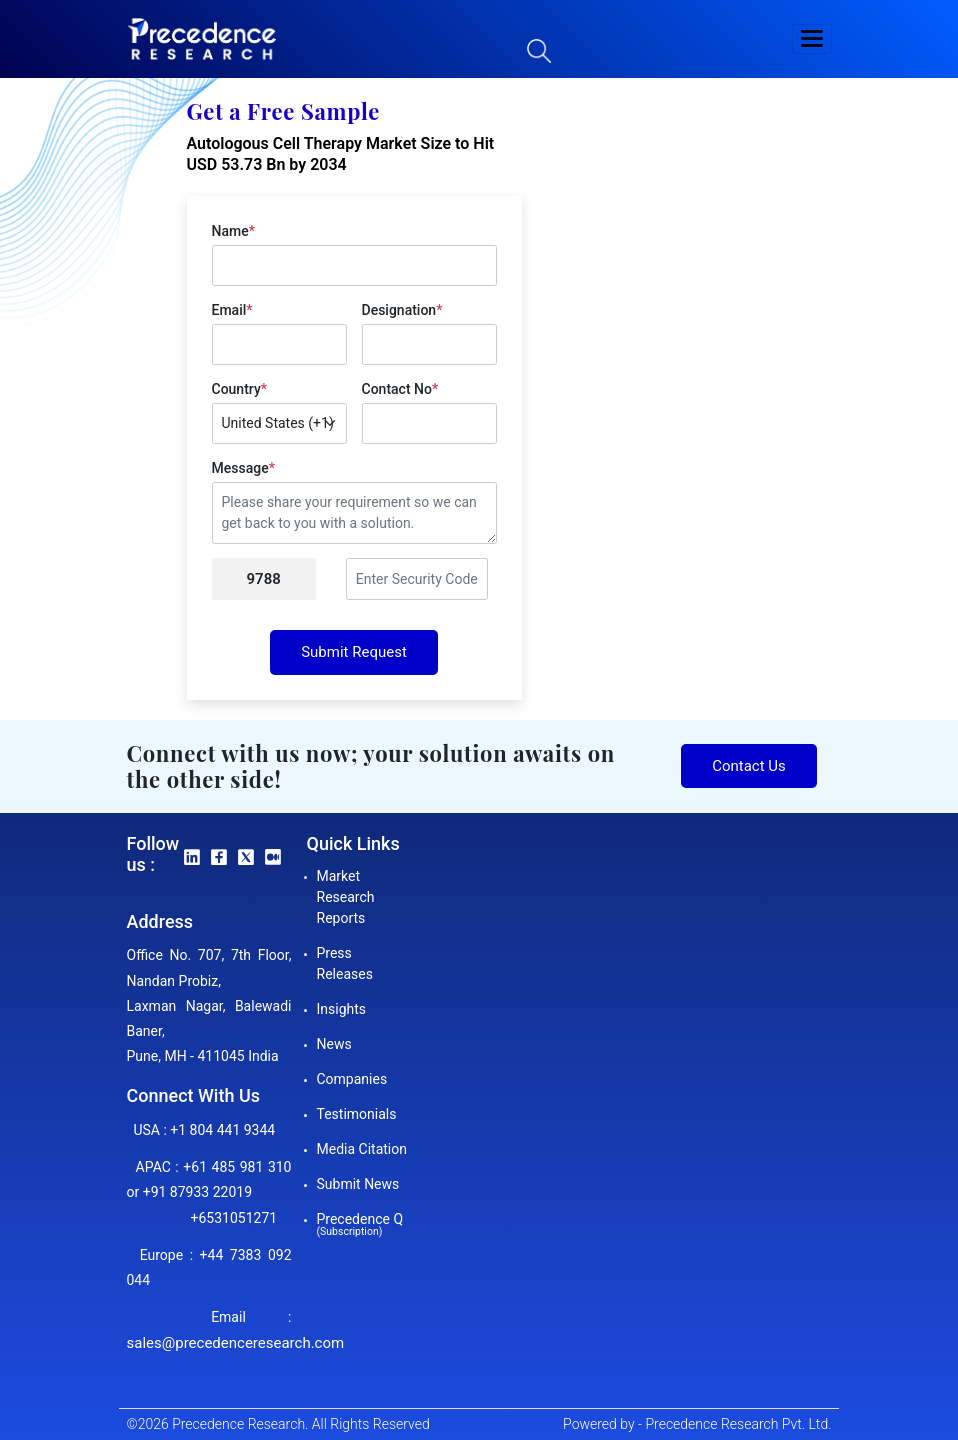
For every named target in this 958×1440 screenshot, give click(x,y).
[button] (812, 39)
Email (232, 310)
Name (233, 231)
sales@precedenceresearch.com (236, 1343)
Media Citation (362, 1149)
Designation (402, 310)
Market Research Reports (346, 897)
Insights (342, 1009)
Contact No (400, 389)
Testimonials (357, 1114)
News (334, 1044)
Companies (352, 1079)
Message (243, 468)
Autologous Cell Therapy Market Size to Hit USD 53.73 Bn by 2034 (341, 154)
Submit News (358, 1184)
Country (239, 389)
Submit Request (354, 652)
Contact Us (749, 766)
